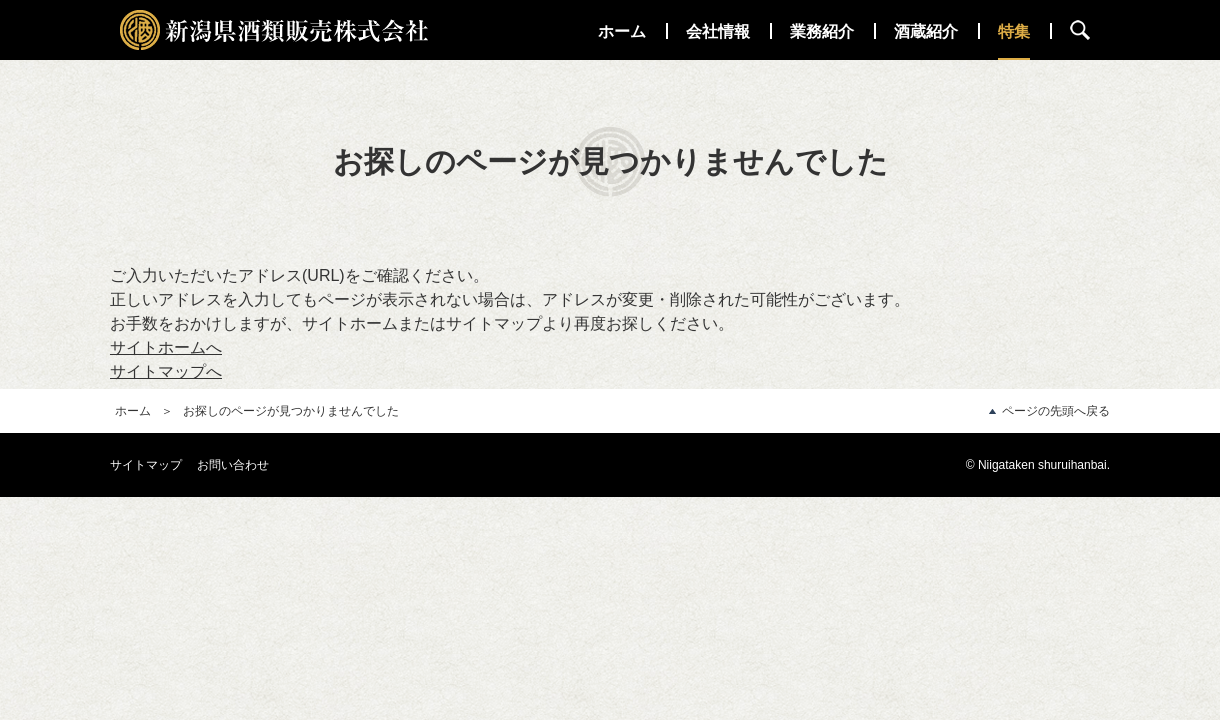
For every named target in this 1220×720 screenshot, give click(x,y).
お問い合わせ (233, 465)
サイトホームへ (166, 347)
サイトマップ (146, 465)
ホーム (133, 411)
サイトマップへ (166, 371)
